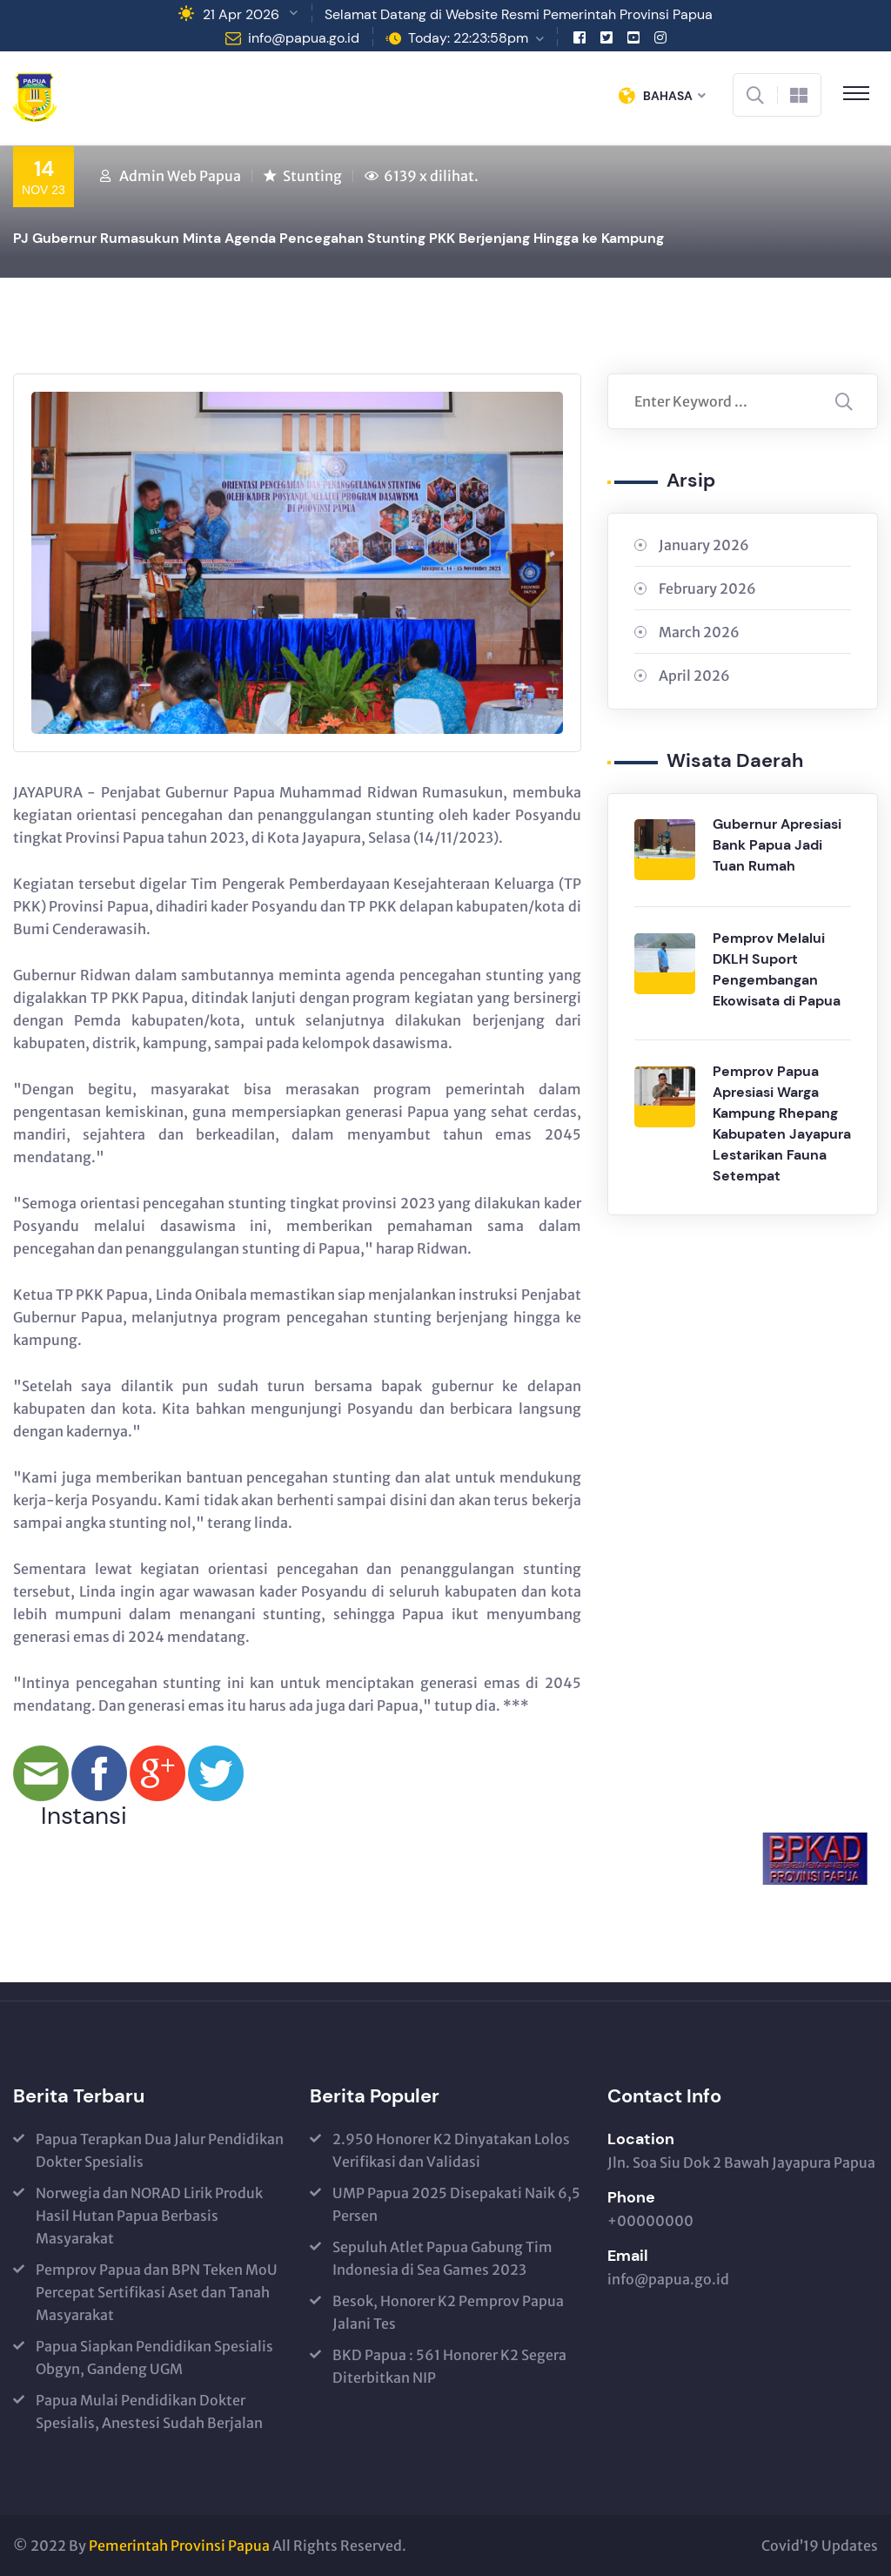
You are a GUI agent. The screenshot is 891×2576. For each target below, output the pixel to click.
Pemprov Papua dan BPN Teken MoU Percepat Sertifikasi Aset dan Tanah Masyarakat (157, 2292)
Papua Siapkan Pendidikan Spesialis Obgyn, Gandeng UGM (154, 2357)
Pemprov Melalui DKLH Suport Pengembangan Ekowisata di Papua (777, 969)
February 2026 (707, 588)
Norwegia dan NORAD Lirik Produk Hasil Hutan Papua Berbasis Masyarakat (149, 2215)
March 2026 (699, 632)
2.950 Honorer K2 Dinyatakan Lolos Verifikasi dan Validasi (451, 2150)
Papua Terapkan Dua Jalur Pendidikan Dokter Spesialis (160, 2150)
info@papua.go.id (303, 38)
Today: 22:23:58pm (468, 38)
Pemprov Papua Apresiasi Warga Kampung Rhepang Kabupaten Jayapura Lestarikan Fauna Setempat (782, 1123)
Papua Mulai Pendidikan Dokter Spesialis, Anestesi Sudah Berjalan (149, 2411)
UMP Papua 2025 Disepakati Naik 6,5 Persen (456, 2204)
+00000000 (650, 2221)
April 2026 (694, 675)
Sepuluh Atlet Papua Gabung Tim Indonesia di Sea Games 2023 (442, 2258)
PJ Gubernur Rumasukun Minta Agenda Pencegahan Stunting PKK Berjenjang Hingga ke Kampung (338, 238)
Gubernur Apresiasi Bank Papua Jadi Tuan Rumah (777, 845)
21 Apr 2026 (241, 14)
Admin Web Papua (180, 176)
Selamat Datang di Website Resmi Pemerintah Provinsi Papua (519, 14)
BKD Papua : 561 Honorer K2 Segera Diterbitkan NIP (449, 2366)
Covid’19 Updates (819, 2545)
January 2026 (704, 545)
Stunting (312, 176)
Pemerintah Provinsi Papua (179, 2545)
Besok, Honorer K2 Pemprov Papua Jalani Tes (448, 2312)
